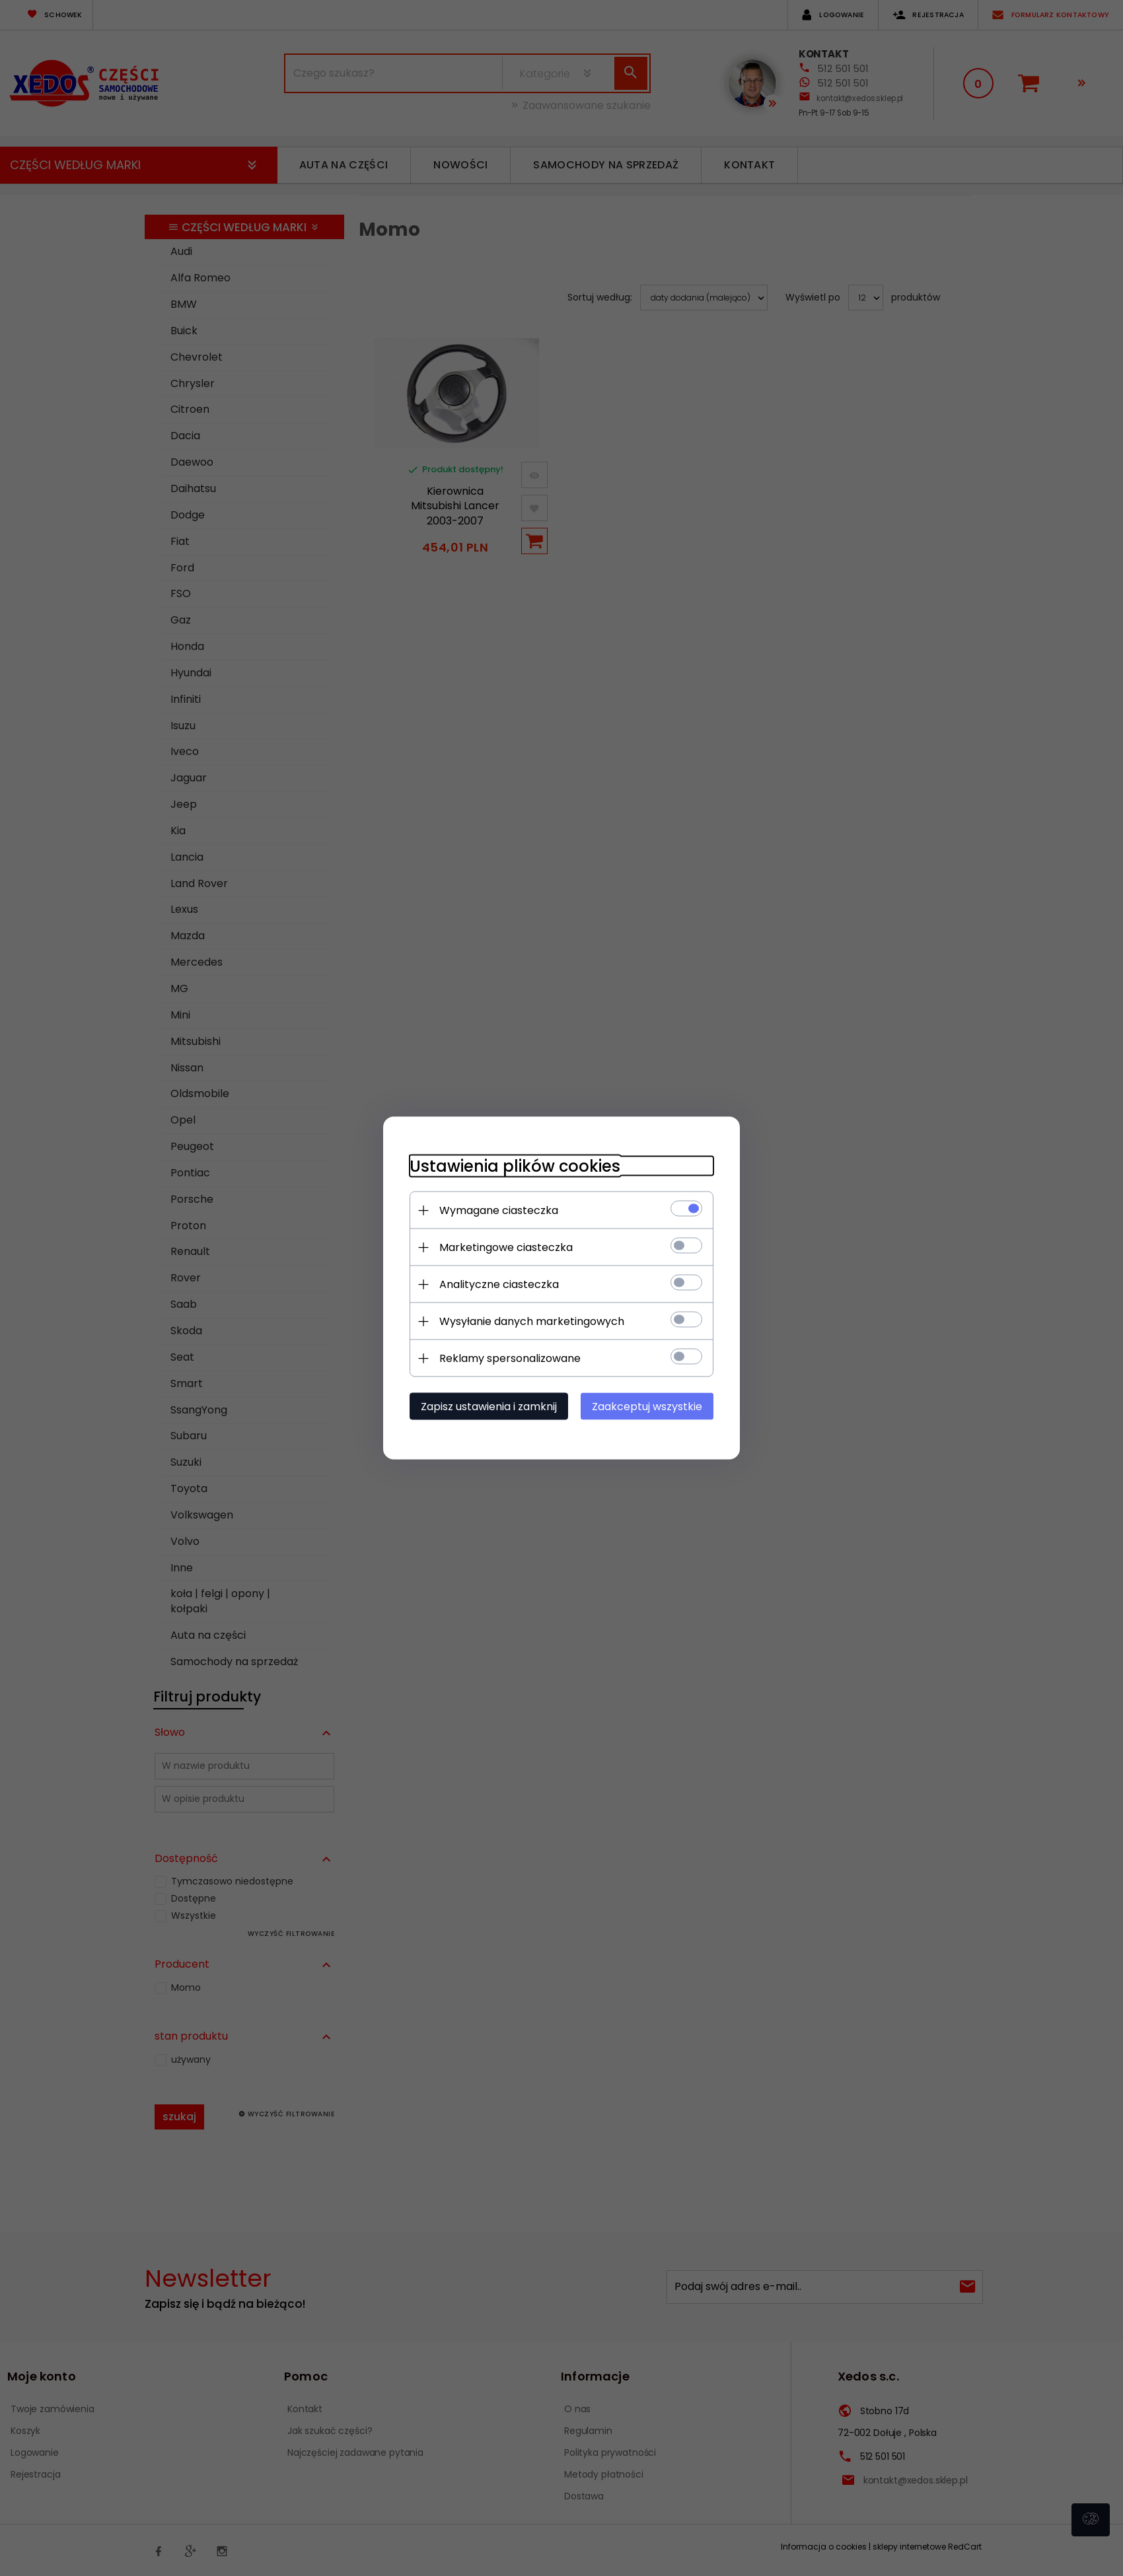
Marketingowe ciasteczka (506, 1247)
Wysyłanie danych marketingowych (531, 1321)
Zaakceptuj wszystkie (647, 1406)
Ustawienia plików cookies (515, 1166)
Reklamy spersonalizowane (510, 1358)
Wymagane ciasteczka (498, 1210)
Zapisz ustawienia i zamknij (489, 1406)
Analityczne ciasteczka (499, 1284)
